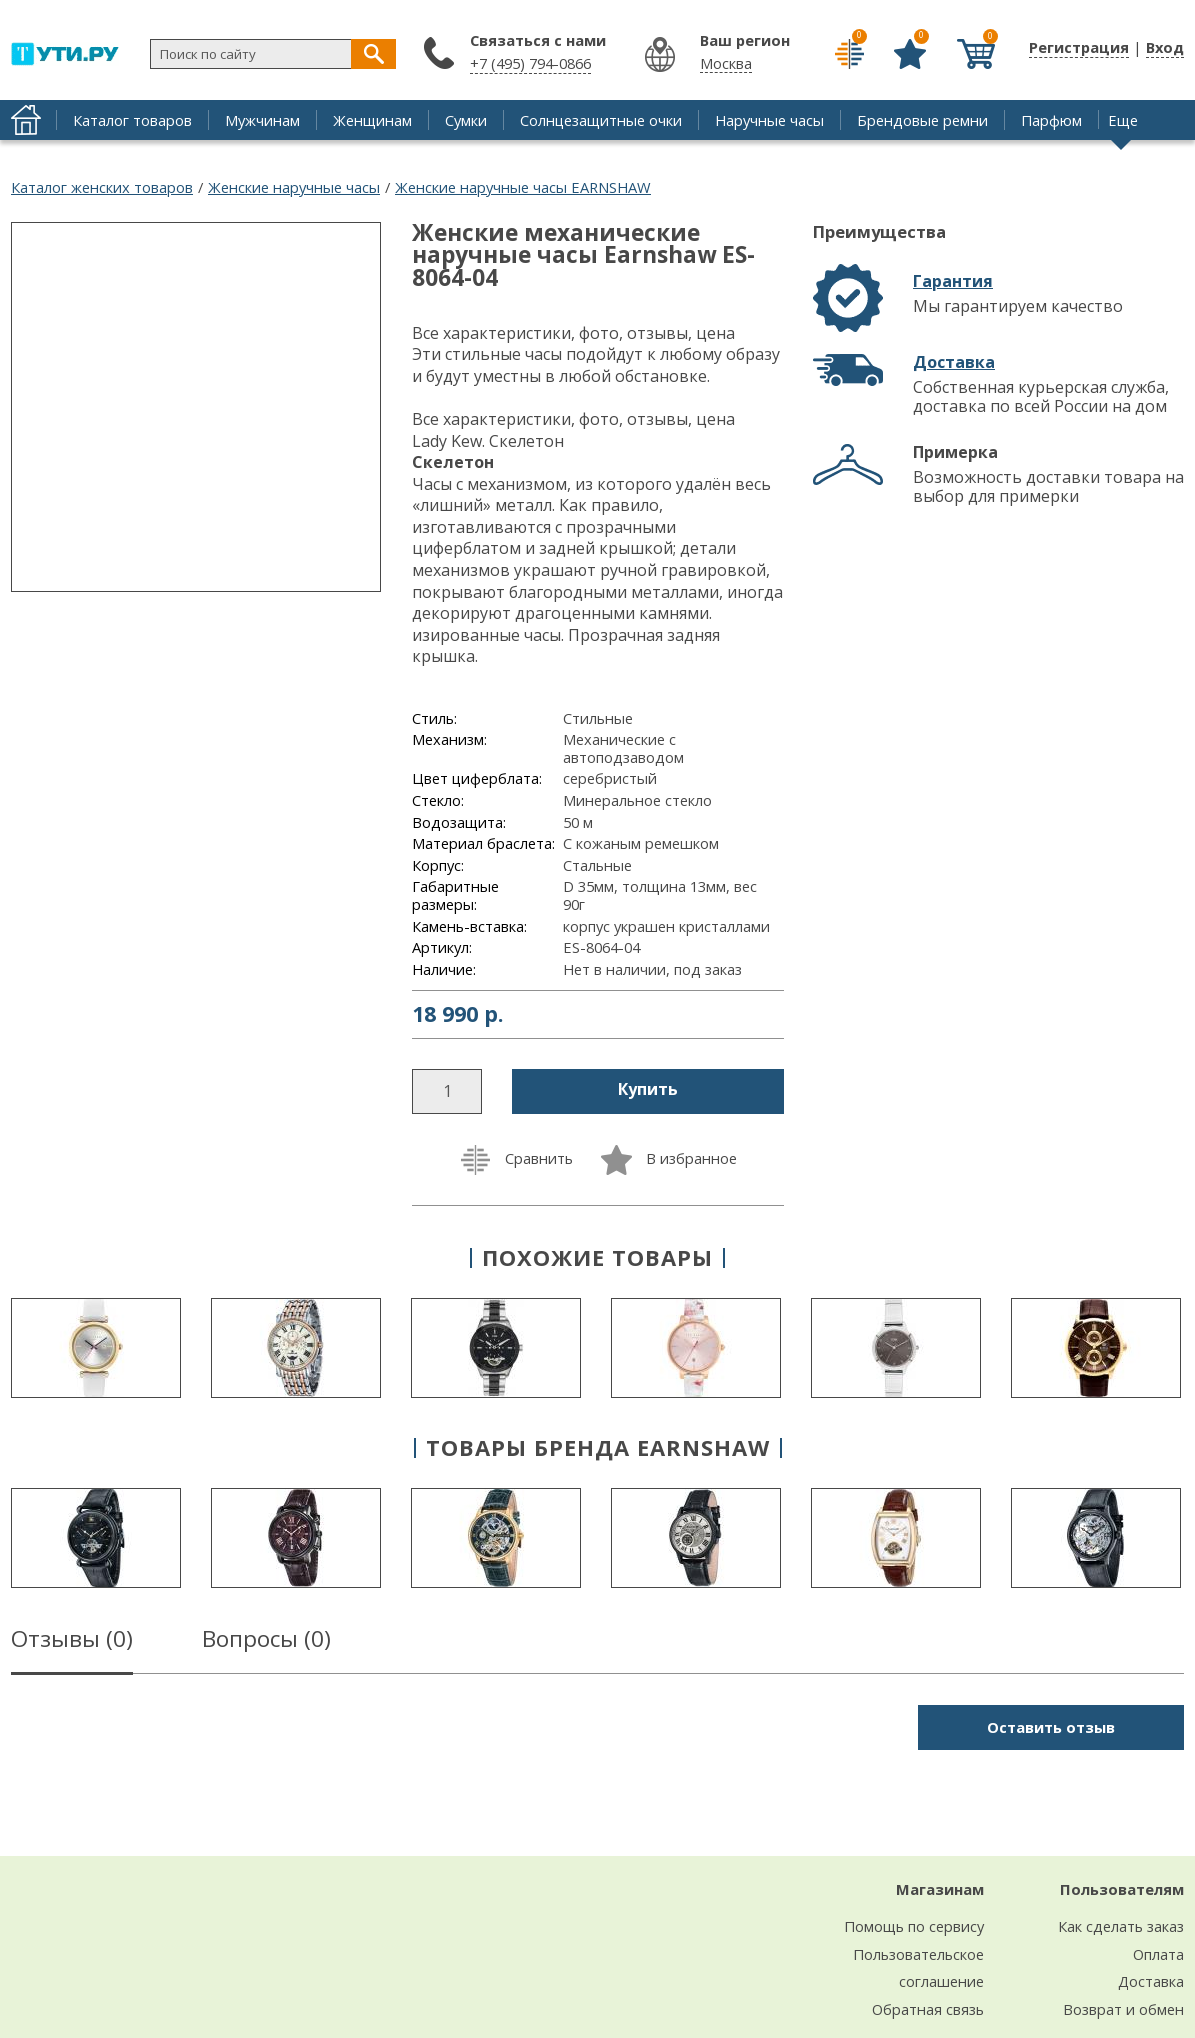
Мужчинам (262, 120)
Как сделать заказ (1121, 1926)
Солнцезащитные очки (601, 120)
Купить (648, 1089)
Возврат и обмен (1123, 2009)
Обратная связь (928, 2009)
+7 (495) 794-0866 (530, 63)
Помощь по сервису (914, 1926)
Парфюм (1051, 120)
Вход (1165, 47)
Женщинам (372, 120)
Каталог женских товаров (102, 187)
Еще (1123, 120)
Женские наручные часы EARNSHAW (523, 187)
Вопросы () (266, 1642)
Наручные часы (769, 120)
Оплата (1158, 1954)
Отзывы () (72, 1642)
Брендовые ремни (922, 120)
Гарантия (953, 281)
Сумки (466, 120)
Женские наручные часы (294, 187)
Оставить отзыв (1051, 1727)
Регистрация (1079, 47)
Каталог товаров (132, 120)
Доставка (954, 362)
